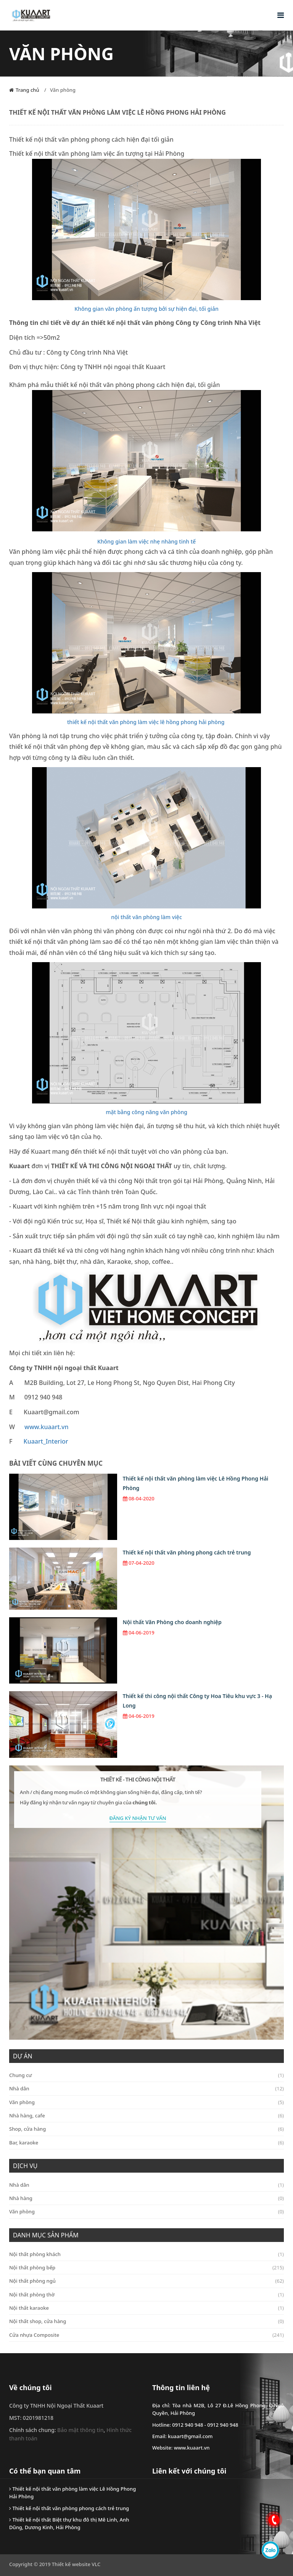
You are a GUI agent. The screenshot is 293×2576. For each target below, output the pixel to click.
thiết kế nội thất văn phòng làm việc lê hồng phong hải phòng (145, 722)
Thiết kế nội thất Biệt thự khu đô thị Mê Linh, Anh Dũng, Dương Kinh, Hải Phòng (69, 2523)
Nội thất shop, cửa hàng (146, 2321)
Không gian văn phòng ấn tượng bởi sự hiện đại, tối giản (146, 308)
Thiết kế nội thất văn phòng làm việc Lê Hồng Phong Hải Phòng (196, 1483)
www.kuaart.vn (46, 1427)
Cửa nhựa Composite (146, 2335)
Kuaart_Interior (46, 1441)
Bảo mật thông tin (80, 2430)
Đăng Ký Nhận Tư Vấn (137, 1818)
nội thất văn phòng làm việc (146, 917)
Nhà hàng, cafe (146, 2115)
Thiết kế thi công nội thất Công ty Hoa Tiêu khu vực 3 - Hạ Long (197, 1700)
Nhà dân (146, 2088)
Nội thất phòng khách (146, 2254)
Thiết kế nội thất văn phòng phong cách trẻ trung (187, 1552)
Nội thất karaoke (146, 2308)
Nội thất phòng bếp (146, 2267)
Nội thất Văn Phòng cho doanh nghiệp (172, 1622)
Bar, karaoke (146, 2142)
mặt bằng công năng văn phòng (146, 1112)
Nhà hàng (146, 2198)
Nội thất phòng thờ (146, 2294)
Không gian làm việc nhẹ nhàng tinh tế (146, 541)
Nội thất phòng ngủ (146, 2280)
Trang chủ (27, 89)
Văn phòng (63, 89)
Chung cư (146, 2075)
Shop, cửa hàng (146, 2128)
